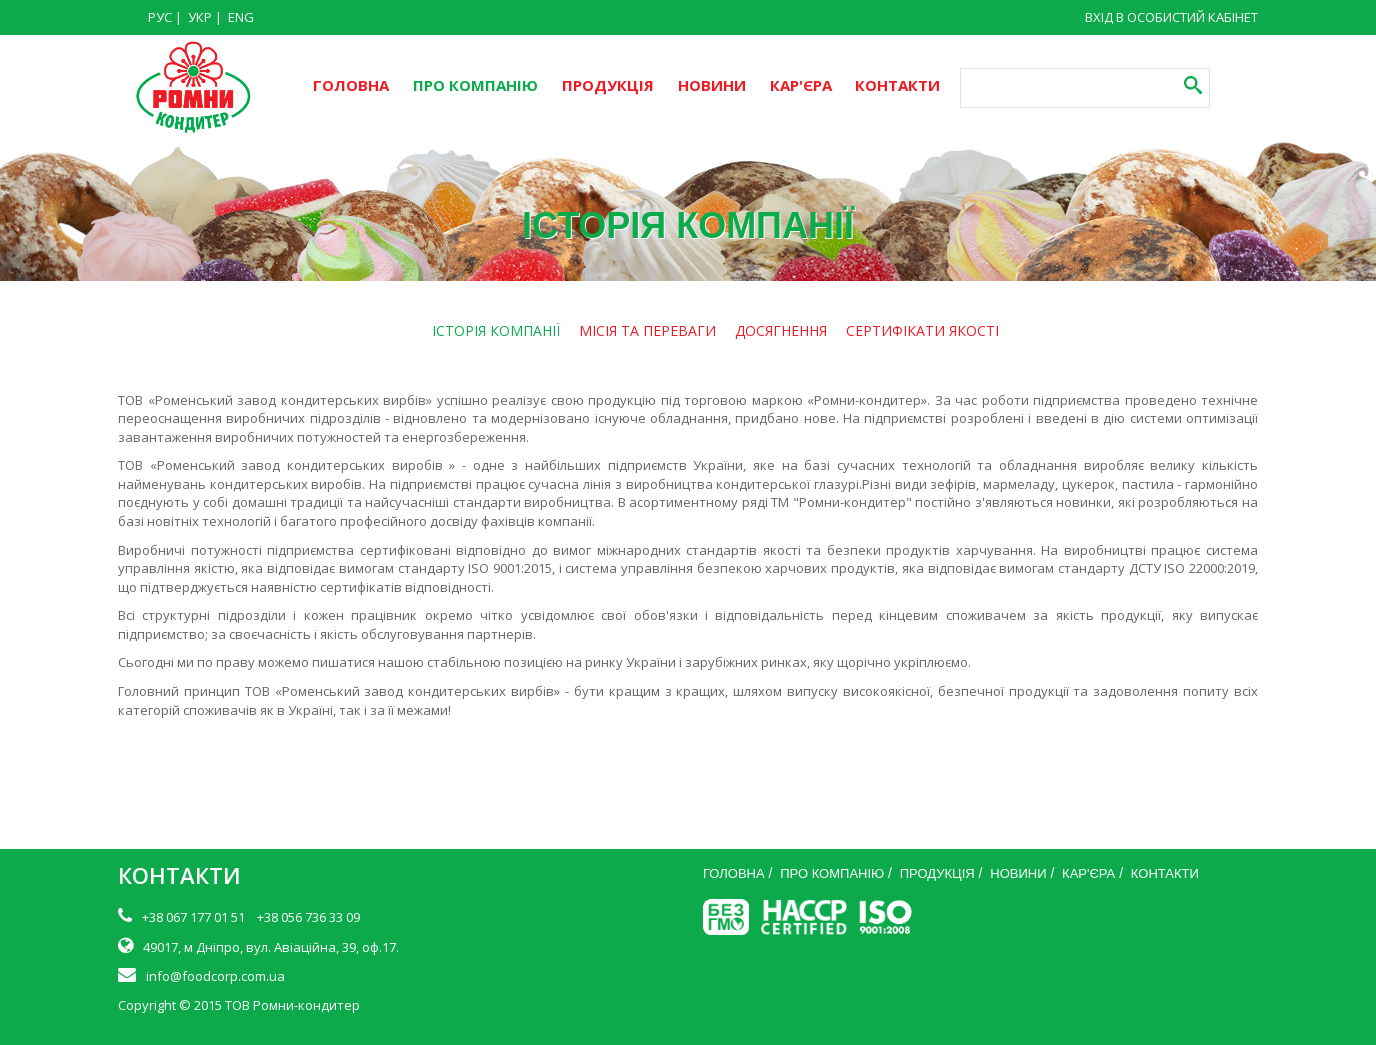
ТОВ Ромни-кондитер (292, 1005)
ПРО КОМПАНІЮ (475, 85)
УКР (200, 17)
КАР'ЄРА (801, 85)
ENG (241, 17)
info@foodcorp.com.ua (215, 976)
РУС (160, 17)
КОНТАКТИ (897, 85)
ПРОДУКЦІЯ (608, 85)
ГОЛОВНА (351, 85)
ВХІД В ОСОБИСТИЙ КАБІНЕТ (1171, 17)
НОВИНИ (712, 85)
